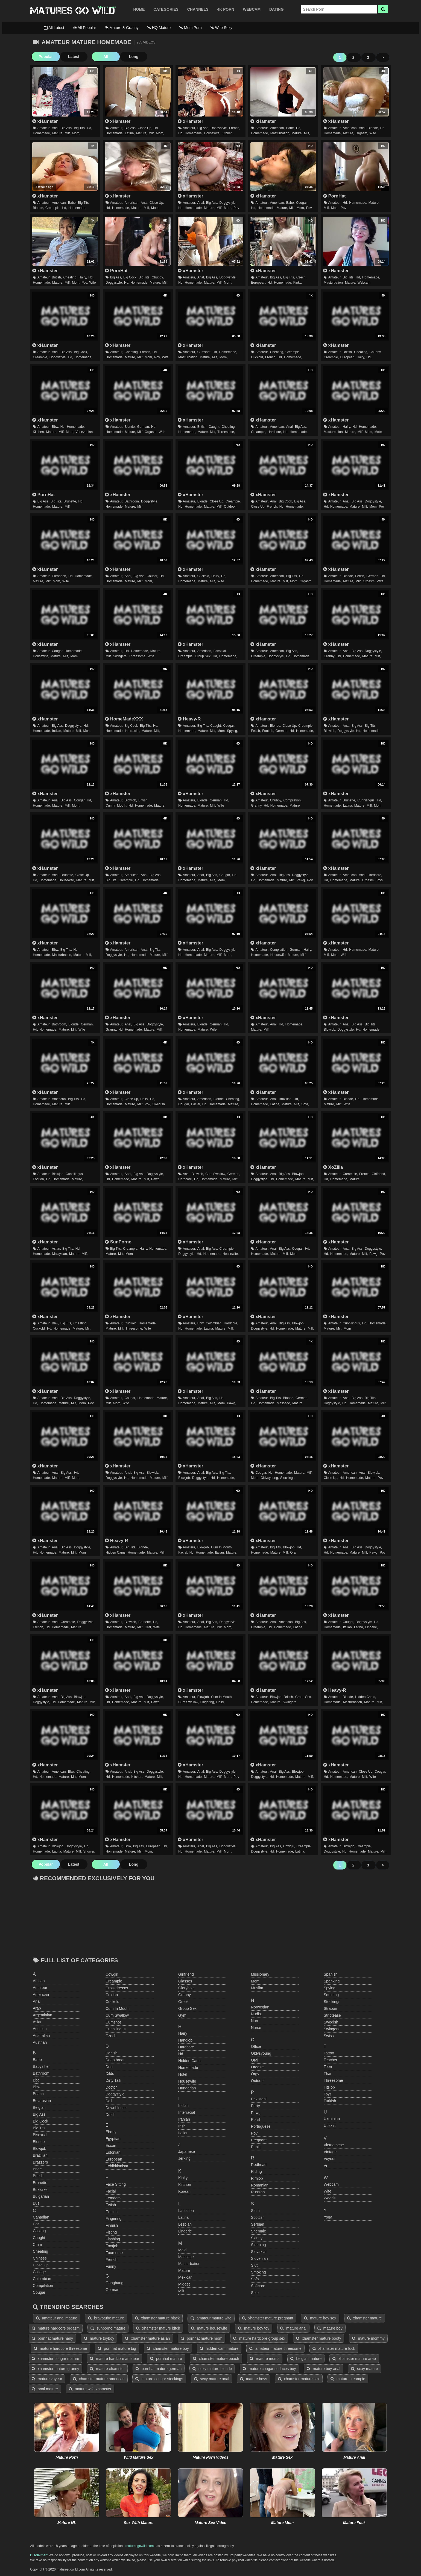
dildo (110, 2073)
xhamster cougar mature (55, 2358)
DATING (276, 9)
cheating (40, 2251)
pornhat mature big (117, 2348)
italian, (220, 1552)
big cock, (130, 277)
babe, (290, 128)
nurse (256, 2027)
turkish (330, 2101)
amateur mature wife (211, 2318)
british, (57, 277)
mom (74, 656)
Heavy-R (189, 718)
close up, (145, 128)
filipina (112, 2211)
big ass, (66, 128)
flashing (113, 2239)
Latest (72, 56)
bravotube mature (106, 2318)
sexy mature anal (211, 2379)
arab (37, 2008)
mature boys (253, 2379)
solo (255, 2292)
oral (293, 1552)
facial (111, 2191)
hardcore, (275, 432)
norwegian (260, 2007)
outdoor (258, 2080)
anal (36, 2001)
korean (184, 2191)
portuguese (261, 2126)
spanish (331, 1974)
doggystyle (115, 2094)
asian (37, 2022)
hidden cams (189, 2061)
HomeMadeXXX (124, 718)
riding (256, 2171)
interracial (186, 2112)
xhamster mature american (98, 2379)
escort (111, 2145)
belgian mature (306, 2358)
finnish (112, 2225)
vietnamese (334, 2145)
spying (329, 1988)
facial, (196, 1104)
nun (254, 2021)
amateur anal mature (56, 2318)
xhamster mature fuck (333, 2348)
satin (255, 2210)
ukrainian (332, 2118)
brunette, (70, 501)
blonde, (373, 128)
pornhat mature (166, 2358)
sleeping (258, 2245)
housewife (187, 2081)
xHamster (45, 121)
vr (325, 2165)
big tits (39, 2128)
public (256, 2147)
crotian (112, 1995)
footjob (112, 2246)
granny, (329, 656)
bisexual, (220, 651)
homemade (188, 2067)
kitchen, (227, 133)
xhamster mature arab (354, 2358)
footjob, (268, 731)
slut (254, 2265)
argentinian (42, 2015)
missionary (260, 1974)
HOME (139, 9)
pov (236, 208)
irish (181, 2126)
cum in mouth (118, 2008)
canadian (41, 2217)
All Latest (54, 27)
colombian (42, 2278)
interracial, (132, 731)
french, (234, 128)
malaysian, (60, 1254)
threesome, (226, 432)
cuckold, (257, 357)
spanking (332, 1981)
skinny (256, 2238)
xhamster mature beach (216, 2358)
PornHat (334, 195)
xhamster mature (364, 2318)
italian (183, 2133)
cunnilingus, (366, 800)
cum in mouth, (116, 805)
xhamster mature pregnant (267, 2318)
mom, (76, 133)
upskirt (330, 2125)
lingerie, (371, 1627)
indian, (57, 731)
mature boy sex (320, 2318)
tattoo (329, 2053)
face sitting (116, 2184)
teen (328, 2067)
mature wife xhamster (90, 2389)
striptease (332, 2015)
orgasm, (361, 133)
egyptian (113, 2138)
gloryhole (186, 1988)
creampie (114, 1981)
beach (38, 2094)
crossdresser (117, 1988)
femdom (113, 2198)
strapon (330, 2008)
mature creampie (348, 2379)
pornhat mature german (159, 2368)
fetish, (360, 576)
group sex (187, 2008)
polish (256, 2119)
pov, (84, 282)
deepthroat (115, 2060)
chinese (40, 2258)
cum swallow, (215, 1174)
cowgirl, (289, 1846)
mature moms (264, 2358)
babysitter (41, 2066)
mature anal (293, 2328)
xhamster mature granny (55, 2368)
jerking (184, 2158)
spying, (232, 731)
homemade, (42, 133)
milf (67, 506)
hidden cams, (116, 1552)
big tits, (80, 128)
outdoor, (230, 506)
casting (39, 2231)
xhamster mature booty (318, 2338)
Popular (45, 56)
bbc (36, 2080)
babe (37, 2059)
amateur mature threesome (275, 2348)
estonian (113, 2152)
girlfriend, (379, 1174)
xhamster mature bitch (158, 2328)
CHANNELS (198, 9)
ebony (111, 2132)
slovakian (259, 2251)
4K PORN (225, 9)
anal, (55, 128)
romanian (259, 2185)
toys (379, 880)
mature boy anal (323, 2368)
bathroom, (132, 501)
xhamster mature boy (168, 2348)
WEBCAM (252, 9)
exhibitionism (117, 2166)
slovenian (259, 2258)
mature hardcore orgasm (56, 2328)
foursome (114, 2253)
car (36, 2224)
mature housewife (209, 2328)
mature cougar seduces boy (269, 2368)
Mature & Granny (122, 27)
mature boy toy (254, 2328)
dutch (111, 2114)
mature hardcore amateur (114, 2358)
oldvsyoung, (270, 1478)
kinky (183, 2178)
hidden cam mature (219, 2348)
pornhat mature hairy (52, 2338)
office (256, 2046)
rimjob (257, 2178)
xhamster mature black (157, 2318)
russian (258, 2192)
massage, (284, 1403)
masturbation (189, 2263)
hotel (182, 2074)
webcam (364, 282)
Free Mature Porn (72, 11)
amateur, (44, 128)
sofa (255, 2279)
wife (372, 133)
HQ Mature (159, 27)
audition (40, 2029)
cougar (39, 2292)
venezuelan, (84, 432)
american (41, 1994)
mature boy (330, 2328)
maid (182, 2250)
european (114, 2159)
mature (295, 805)
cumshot (113, 2022)
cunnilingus (115, 2029)
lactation (186, 2210)
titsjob (329, 2087)
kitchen (184, 2184)
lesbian (185, 2224)
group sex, (203, 656)
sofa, (305, 1104)
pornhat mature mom (201, 2338)
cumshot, (204, 352)
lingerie (185, 2231)
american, (277, 128)
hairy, (83, 277)
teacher (330, 2060)
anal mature (45, 2389)
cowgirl (112, 1974)
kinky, (297, 282)
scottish (258, 2217)
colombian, (214, 1323)
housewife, (212, 133)
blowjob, (330, 731)
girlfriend (186, 1974)
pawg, (301, 880)
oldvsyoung (261, 2053)
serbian (257, 2224)
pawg (155, 1179)
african (39, 1981)
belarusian (42, 2100)
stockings (287, 1478)
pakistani (259, 2099)
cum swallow (117, 2015)
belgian (39, 2107)
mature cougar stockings (159, 2379)
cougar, (302, 203)
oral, (148, 1627)
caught (39, 2237)
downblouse (116, 2108)
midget (184, 2284)
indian (183, 2105)
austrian (40, 2042)
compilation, (292, 800)
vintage (330, 2152)
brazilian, (285, 1099)
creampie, (52, 208)
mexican (185, 2277)
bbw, (55, 427)
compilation (43, 2285)
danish (112, 2053)
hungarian (187, 2088)
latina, (130, 133)
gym (182, 2015)
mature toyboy (99, 2338)
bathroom (41, 2073)
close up (41, 2265)
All (103, 56)
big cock (40, 2121)
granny (184, 1995)
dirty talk (113, 2080)
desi (109, 2067)
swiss (329, 2036)
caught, (214, 427)
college (39, 2272)
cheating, (70, 277)
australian (41, 2035)
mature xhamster (107, 2368)
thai (327, 2073)
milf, (68, 133)
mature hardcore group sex (259, 2338)
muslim (257, 1988)
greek (183, 2001)
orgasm (258, 2067)
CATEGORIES (166, 9)
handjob (185, 2040)
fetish (111, 2205)
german (112, 2289)
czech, (301, 277)
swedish (158, 1104)
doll (109, 2101)
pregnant (259, 2140)
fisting (111, 2232)
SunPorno (118, 1241)
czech (111, 2036)
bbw (36, 2087)
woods (329, 2198)
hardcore (186, 2047)
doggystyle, (219, 128)
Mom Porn (190, 27)
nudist (256, 2014)
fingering (113, 2218)
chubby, (158, 277)
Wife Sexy (221, 27)
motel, (379, 432)
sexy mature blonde (212, 2368)
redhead (259, 2164)
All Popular (84, 27)
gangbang (114, 2283)
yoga (328, 2217)
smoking (258, 2272)
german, (143, 427)
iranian (184, 2119)
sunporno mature (107, 2328)
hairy (182, 2033)
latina (183, 2217)
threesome (333, 2080)
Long (131, 56)
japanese (186, 2151)
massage (186, 2257)
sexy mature (364, 2368)
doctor (111, 2087)
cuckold (112, 2001)
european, (258, 282)
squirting (331, 1995)
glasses (185, 1981)
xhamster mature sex (299, 2379)
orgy (255, 2074)
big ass (39, 2114)
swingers (289, 1702)
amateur (40, 1987)
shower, (89, 1851)
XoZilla (333, 1167)
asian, (56, 1249)
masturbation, (280, 133)
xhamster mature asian (147, 2338)
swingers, (120, 656)
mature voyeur (47, 2379)
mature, (57, 133)
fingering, (207, 1702)
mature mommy (368, 2338)
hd (180, 2054)
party (255, 2106)
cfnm (37, 2244)
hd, (89, 128)
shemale (258, 2231)
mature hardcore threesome (60, 2348)
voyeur (330, 2158)
